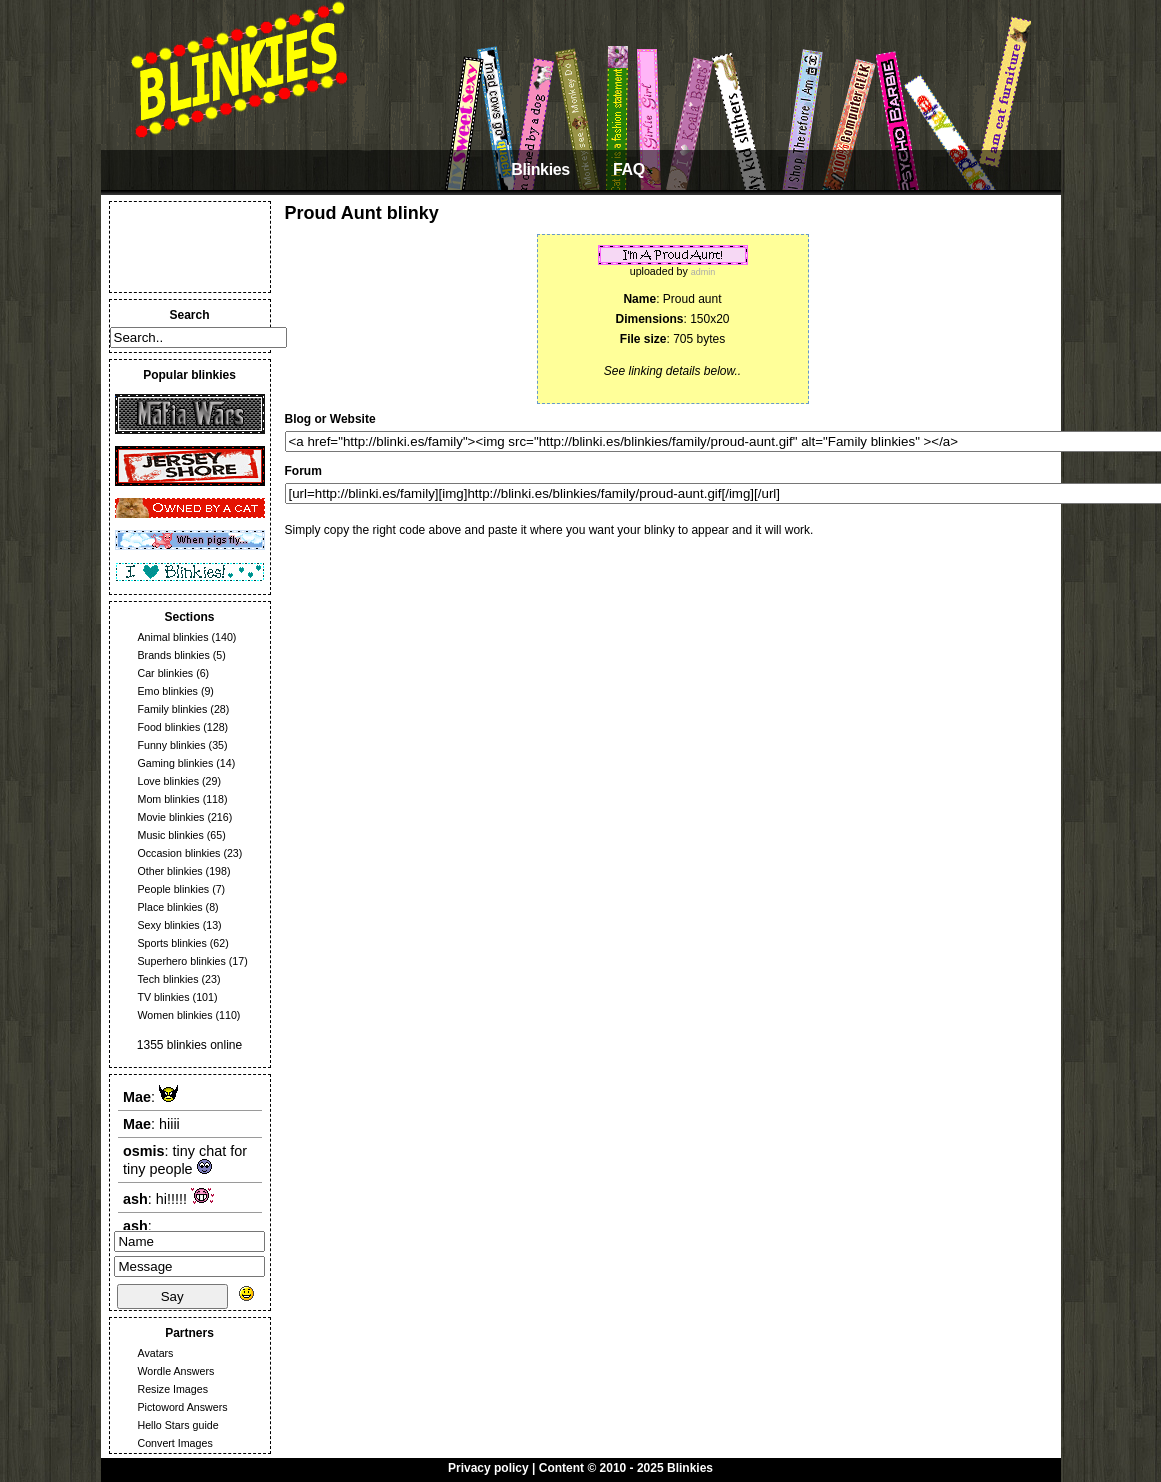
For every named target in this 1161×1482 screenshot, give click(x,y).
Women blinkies (175, 1015)
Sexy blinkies (169, 925)
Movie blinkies (171, 817)
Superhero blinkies (182, 961)
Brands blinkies (174, 655)
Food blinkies (169, 727)
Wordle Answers (176, 1371)
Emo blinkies (168, 691)
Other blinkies (170, 871)
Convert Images (175, 1443)
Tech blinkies (168, 979)
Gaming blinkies (176, 763)
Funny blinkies (172, 745)
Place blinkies (170, 907)
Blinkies (540, 169)
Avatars (156, 1353)
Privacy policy (488, 1468)
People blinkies (174, 889)
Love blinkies (169, 781)
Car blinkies (166, 673)
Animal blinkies (173, 637)
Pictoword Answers (183, 1407)
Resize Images (173, 1389)
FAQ (629, 169)
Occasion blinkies (179, 853)
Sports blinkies (172, 943)
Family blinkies (173, 709)
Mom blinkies (169, 799)
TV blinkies (164, 997)
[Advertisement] (190, 247)
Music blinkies (171, 835)
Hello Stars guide (178, 1425)
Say (172, 1296)
